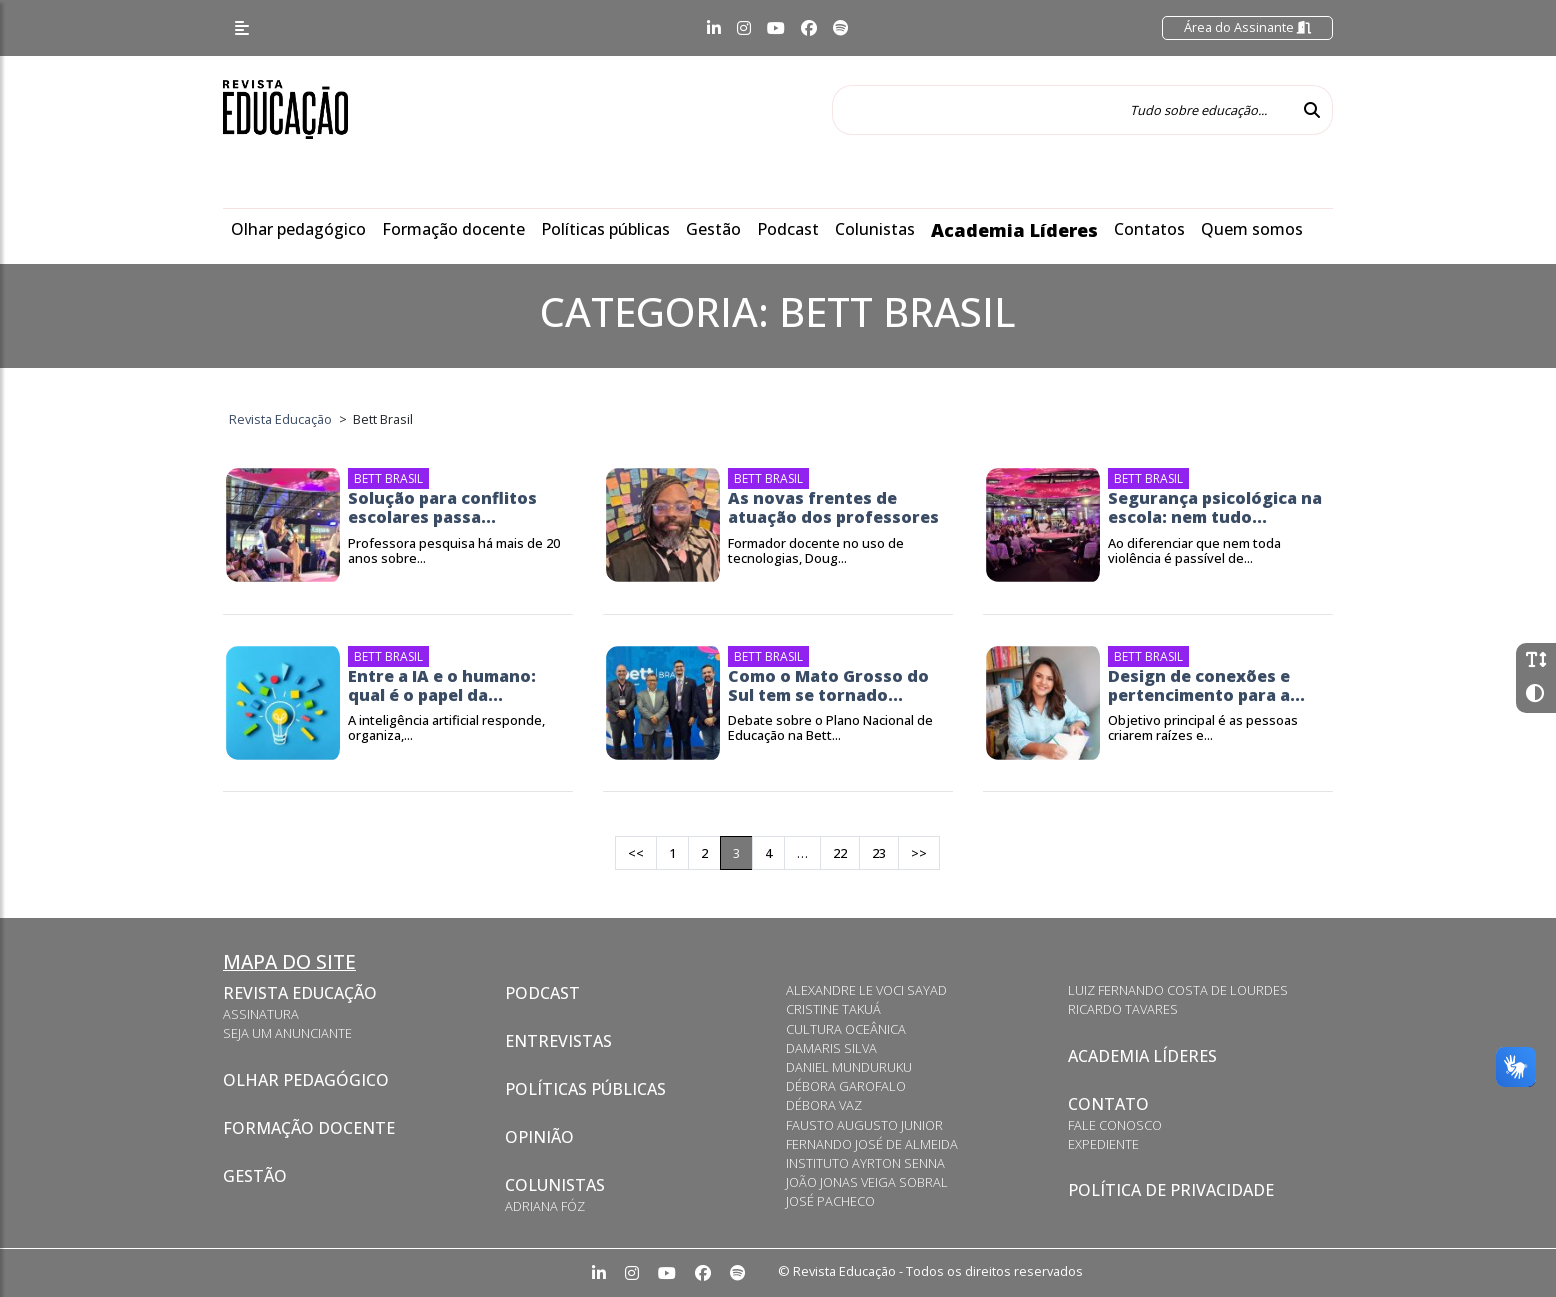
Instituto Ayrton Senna (865, 1163)
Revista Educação (300, 993)
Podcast (788, 229)
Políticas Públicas (585, 1089)
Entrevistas (558, 1041)
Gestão (713, 229)
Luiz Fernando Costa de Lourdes (1178, 990)
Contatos (1149, 229)
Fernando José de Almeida (872, 1144)
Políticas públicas (605, 229)
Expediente (1103, 1144)
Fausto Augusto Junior (864, 1125)
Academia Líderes (1014, 230)
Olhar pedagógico (298, 229)
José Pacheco (830, 1201)
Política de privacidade (1171, 1190)
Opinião (539, 1137)
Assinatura (261, 1014)
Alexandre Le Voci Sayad (866, 990)
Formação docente (453, 229)
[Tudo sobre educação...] (1062, 110)
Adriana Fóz (545, 1206)
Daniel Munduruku (849, 1067)
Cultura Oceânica (846, 1029)
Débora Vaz (824, 1105)
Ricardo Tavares (1123, 1009)
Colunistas (875, 229)
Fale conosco (1115, 1125)
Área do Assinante (1247, 27)
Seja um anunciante (287, 1033)
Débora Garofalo (846, 1086)
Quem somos (1252, 229)
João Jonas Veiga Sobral (867, 1182)
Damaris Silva (831, 1048)
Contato (1108, 1104)
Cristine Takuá (833, 1009)
